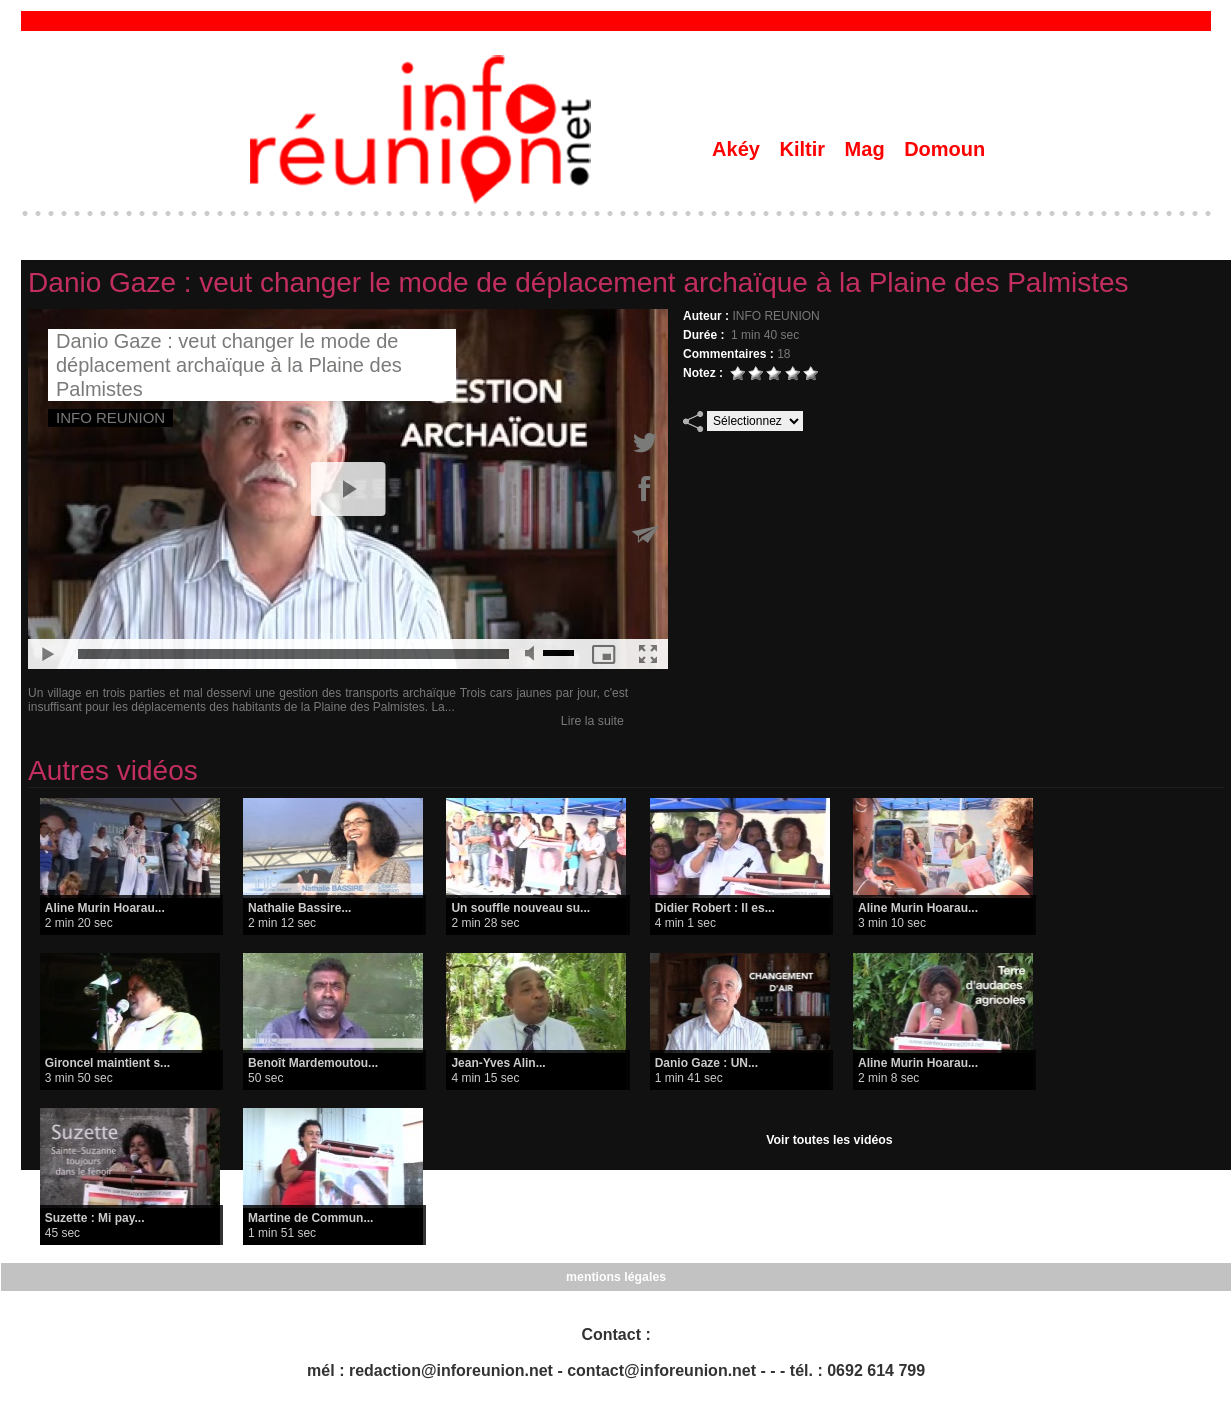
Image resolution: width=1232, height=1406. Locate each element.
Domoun (944, 149)
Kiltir (804, 149)
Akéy (738, 149)
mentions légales (615, 1277)
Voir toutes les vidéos (829, 1140)
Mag (868, 149)
